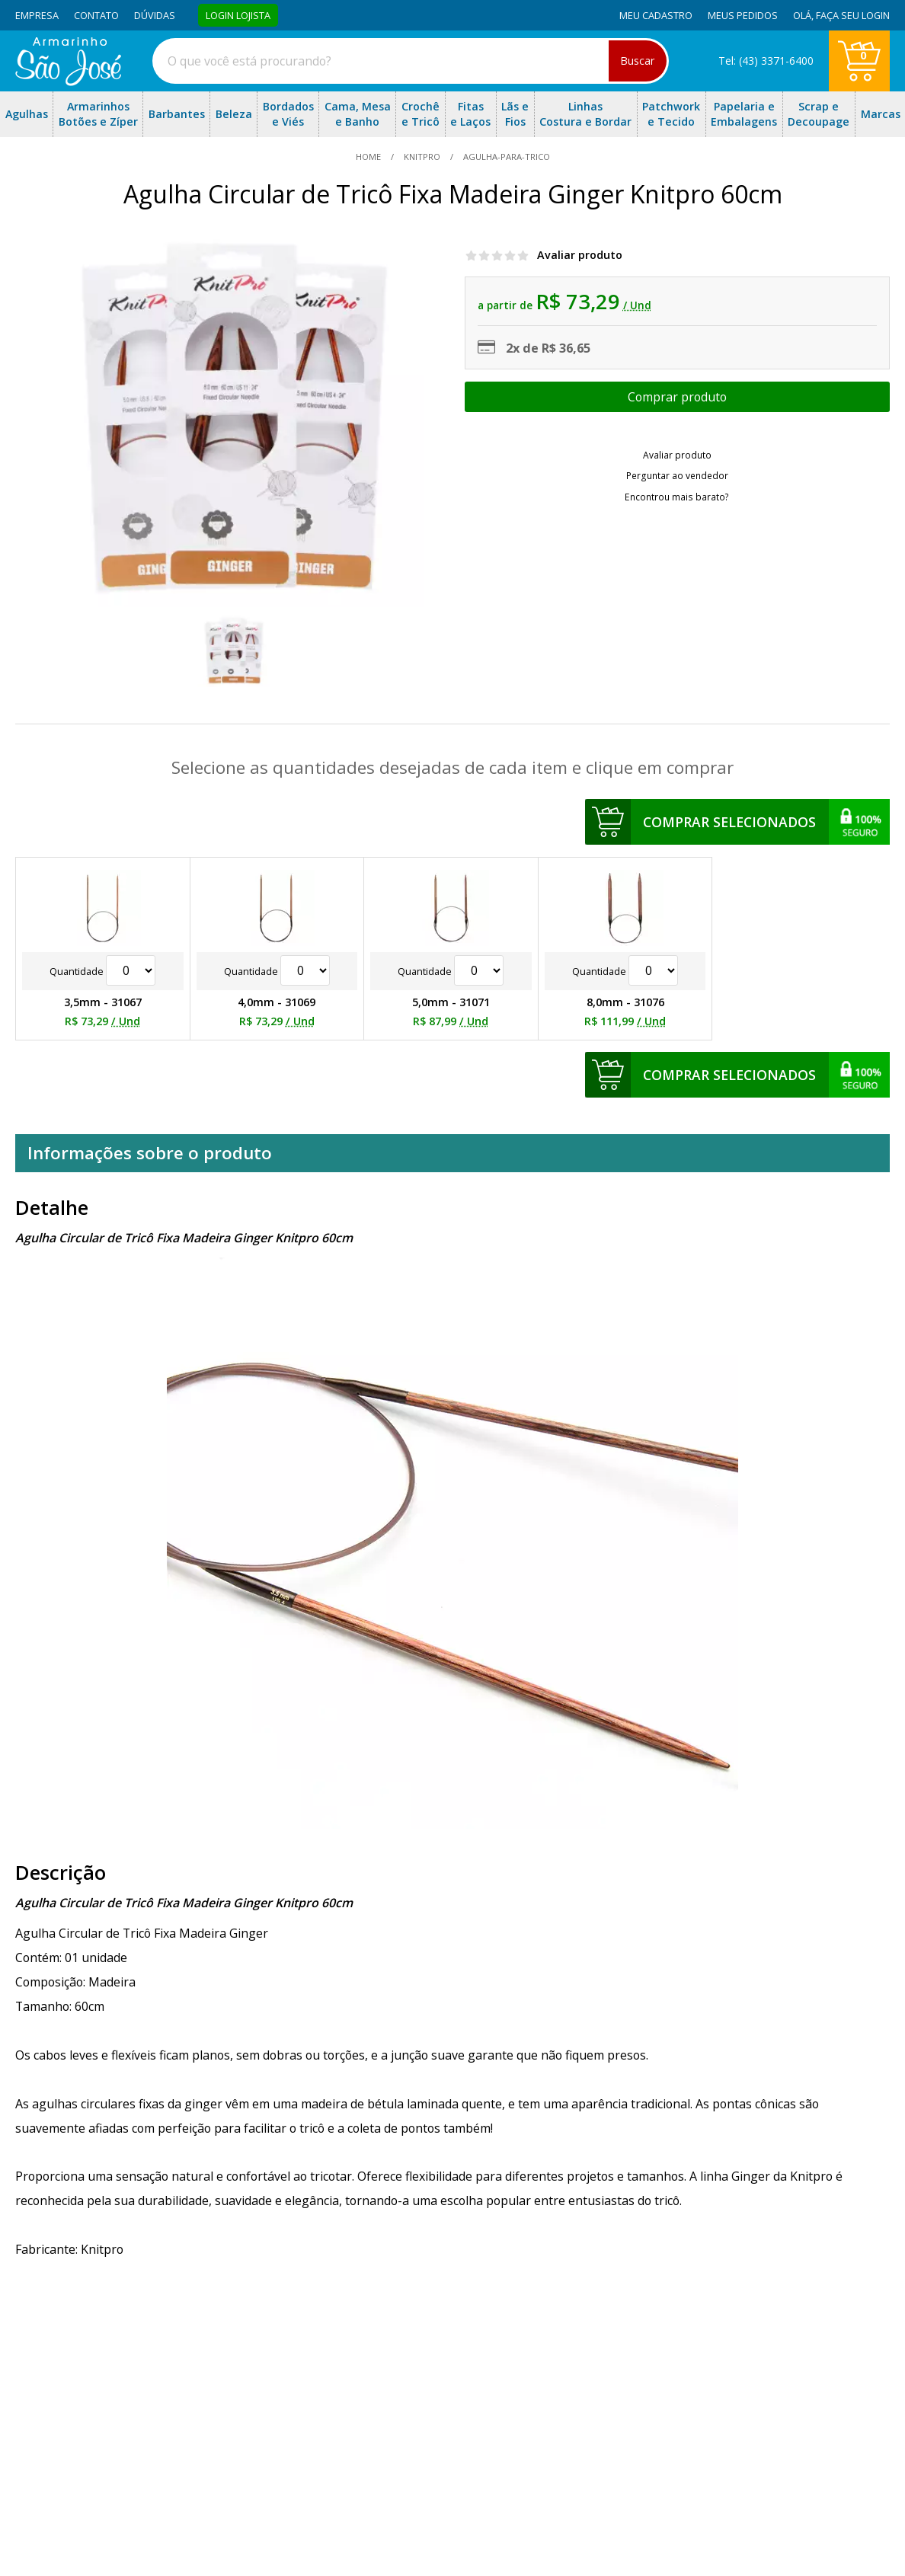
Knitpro (422, 156)
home (369, 156)
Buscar (637, 60)
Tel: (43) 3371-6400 (766, 60)
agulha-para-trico (505, 156)
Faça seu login (853, 15)
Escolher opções (677, 397)
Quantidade (102, 971)
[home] (68, 81)
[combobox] (410, 61)
